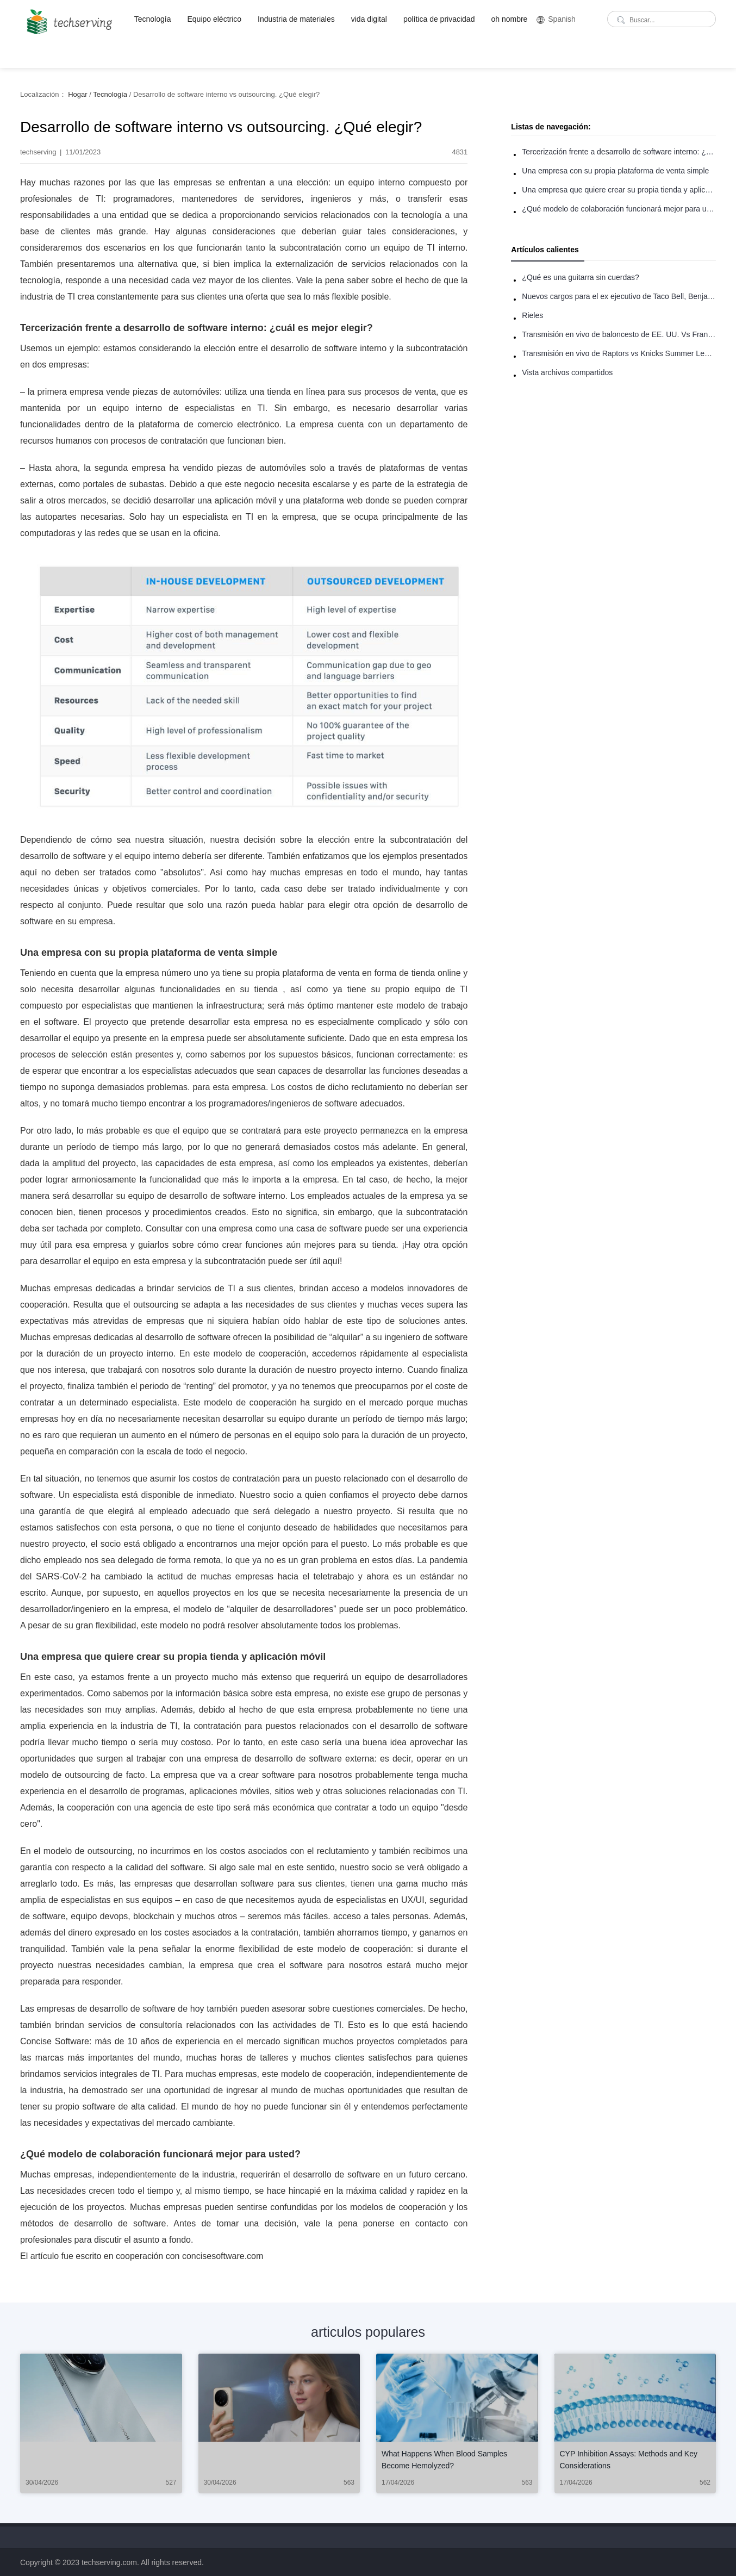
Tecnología (152, 19)
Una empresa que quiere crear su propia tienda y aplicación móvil (619, 189)
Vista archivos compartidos (567, 372)
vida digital (369, 19)
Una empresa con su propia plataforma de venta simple (615, 170)
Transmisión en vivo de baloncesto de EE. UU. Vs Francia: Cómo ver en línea (619, 334)
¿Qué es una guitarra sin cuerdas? (580, 277)
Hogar (77, 94)
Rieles (532, 315)
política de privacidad (439, 19)
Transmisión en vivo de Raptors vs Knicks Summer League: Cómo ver (619, 353)
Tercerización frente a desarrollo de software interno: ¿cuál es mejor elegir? (619, 151)
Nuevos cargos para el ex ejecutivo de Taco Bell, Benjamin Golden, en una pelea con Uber (619, 296)
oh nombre (509, 19)
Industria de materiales (296, 19)
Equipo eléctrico (214, 19)
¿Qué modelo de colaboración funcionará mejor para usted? (619, 208)
